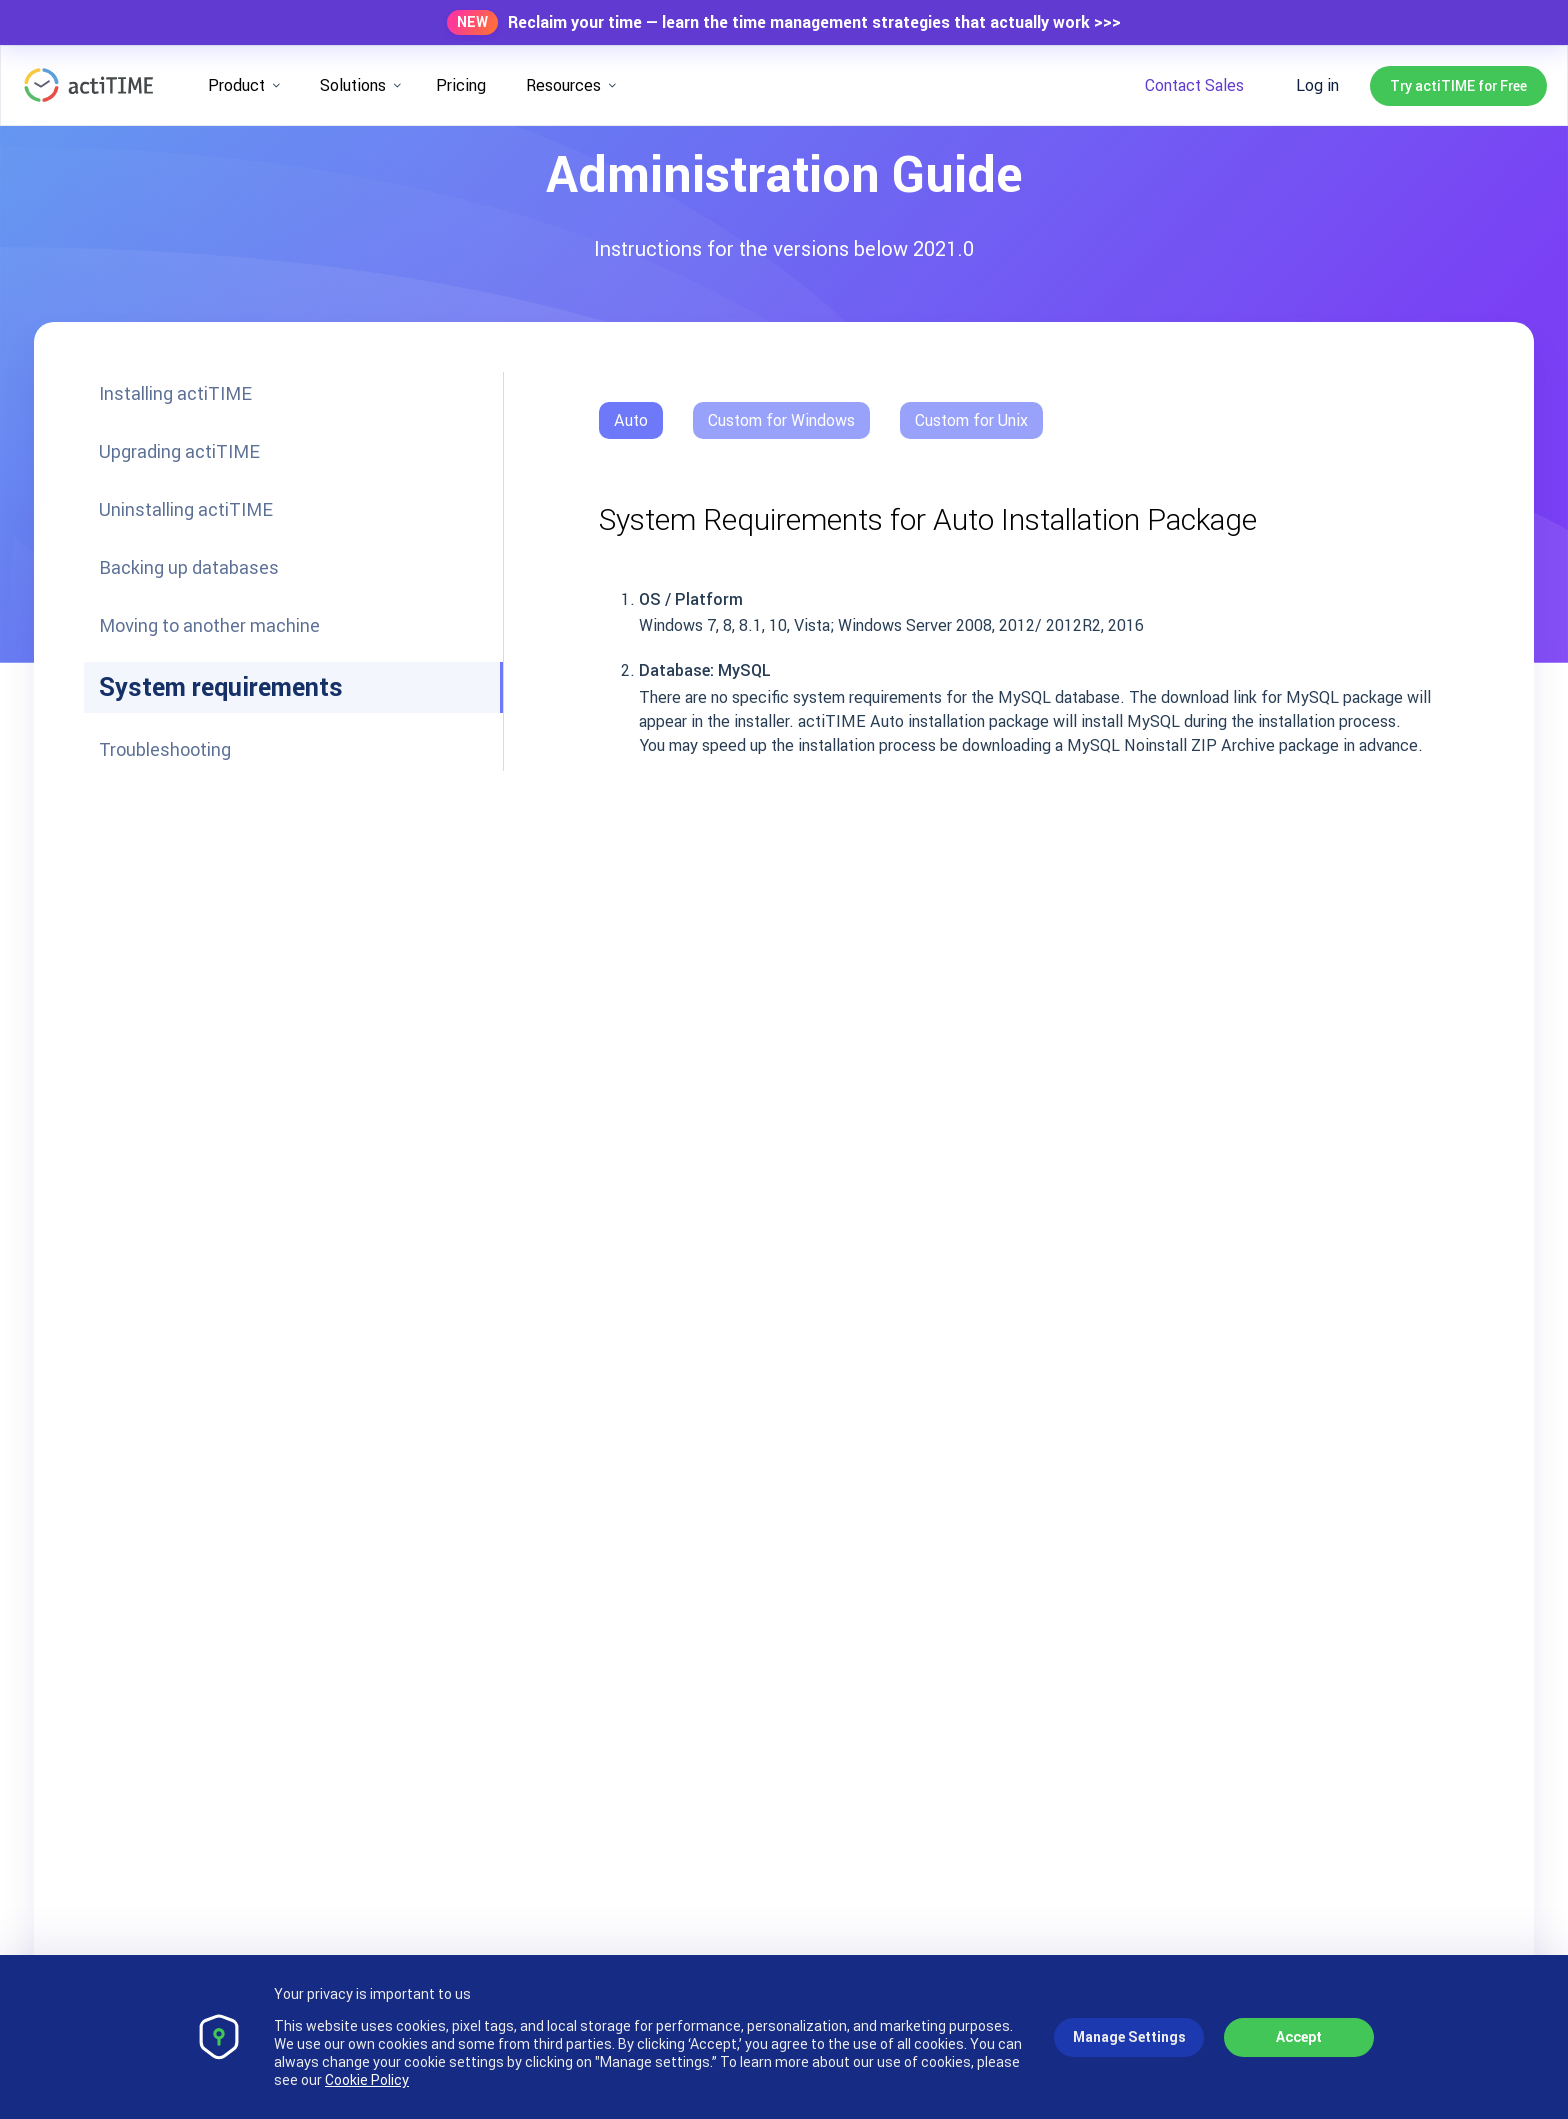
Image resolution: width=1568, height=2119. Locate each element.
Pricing (461, 85)
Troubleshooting (165, 749)
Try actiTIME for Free (1458, 86)
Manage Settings (1129, 2037)
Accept (1299, 2037)
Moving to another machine (209, 625)
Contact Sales (1194, 85)
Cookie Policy (367, 2080)
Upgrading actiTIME (179, 451)
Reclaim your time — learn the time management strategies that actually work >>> (814, 22)
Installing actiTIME (175, 393)
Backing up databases (189, 567)
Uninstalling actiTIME (186, 509)
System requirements (221, 687)
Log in (1317, 85)
